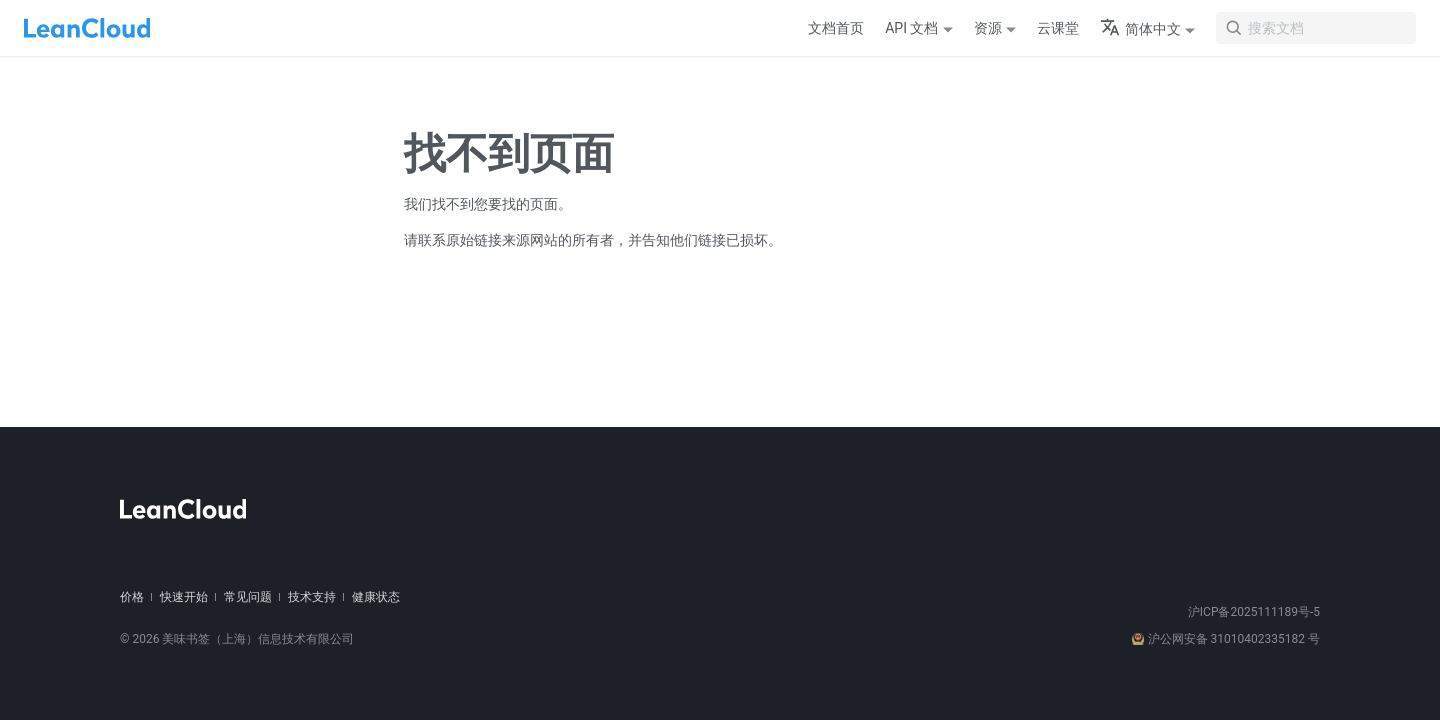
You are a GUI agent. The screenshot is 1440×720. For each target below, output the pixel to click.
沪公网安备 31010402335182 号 (1226, 639)
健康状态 (376, 597)
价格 (132, 597)
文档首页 (836, 28)
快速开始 (184, 597)
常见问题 (248, 597)
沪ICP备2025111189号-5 (1254, 612)
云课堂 (1058, 28)
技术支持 (312, 597)
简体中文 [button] (1140, 29)
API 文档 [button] (911, 28)
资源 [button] (988, 28)
